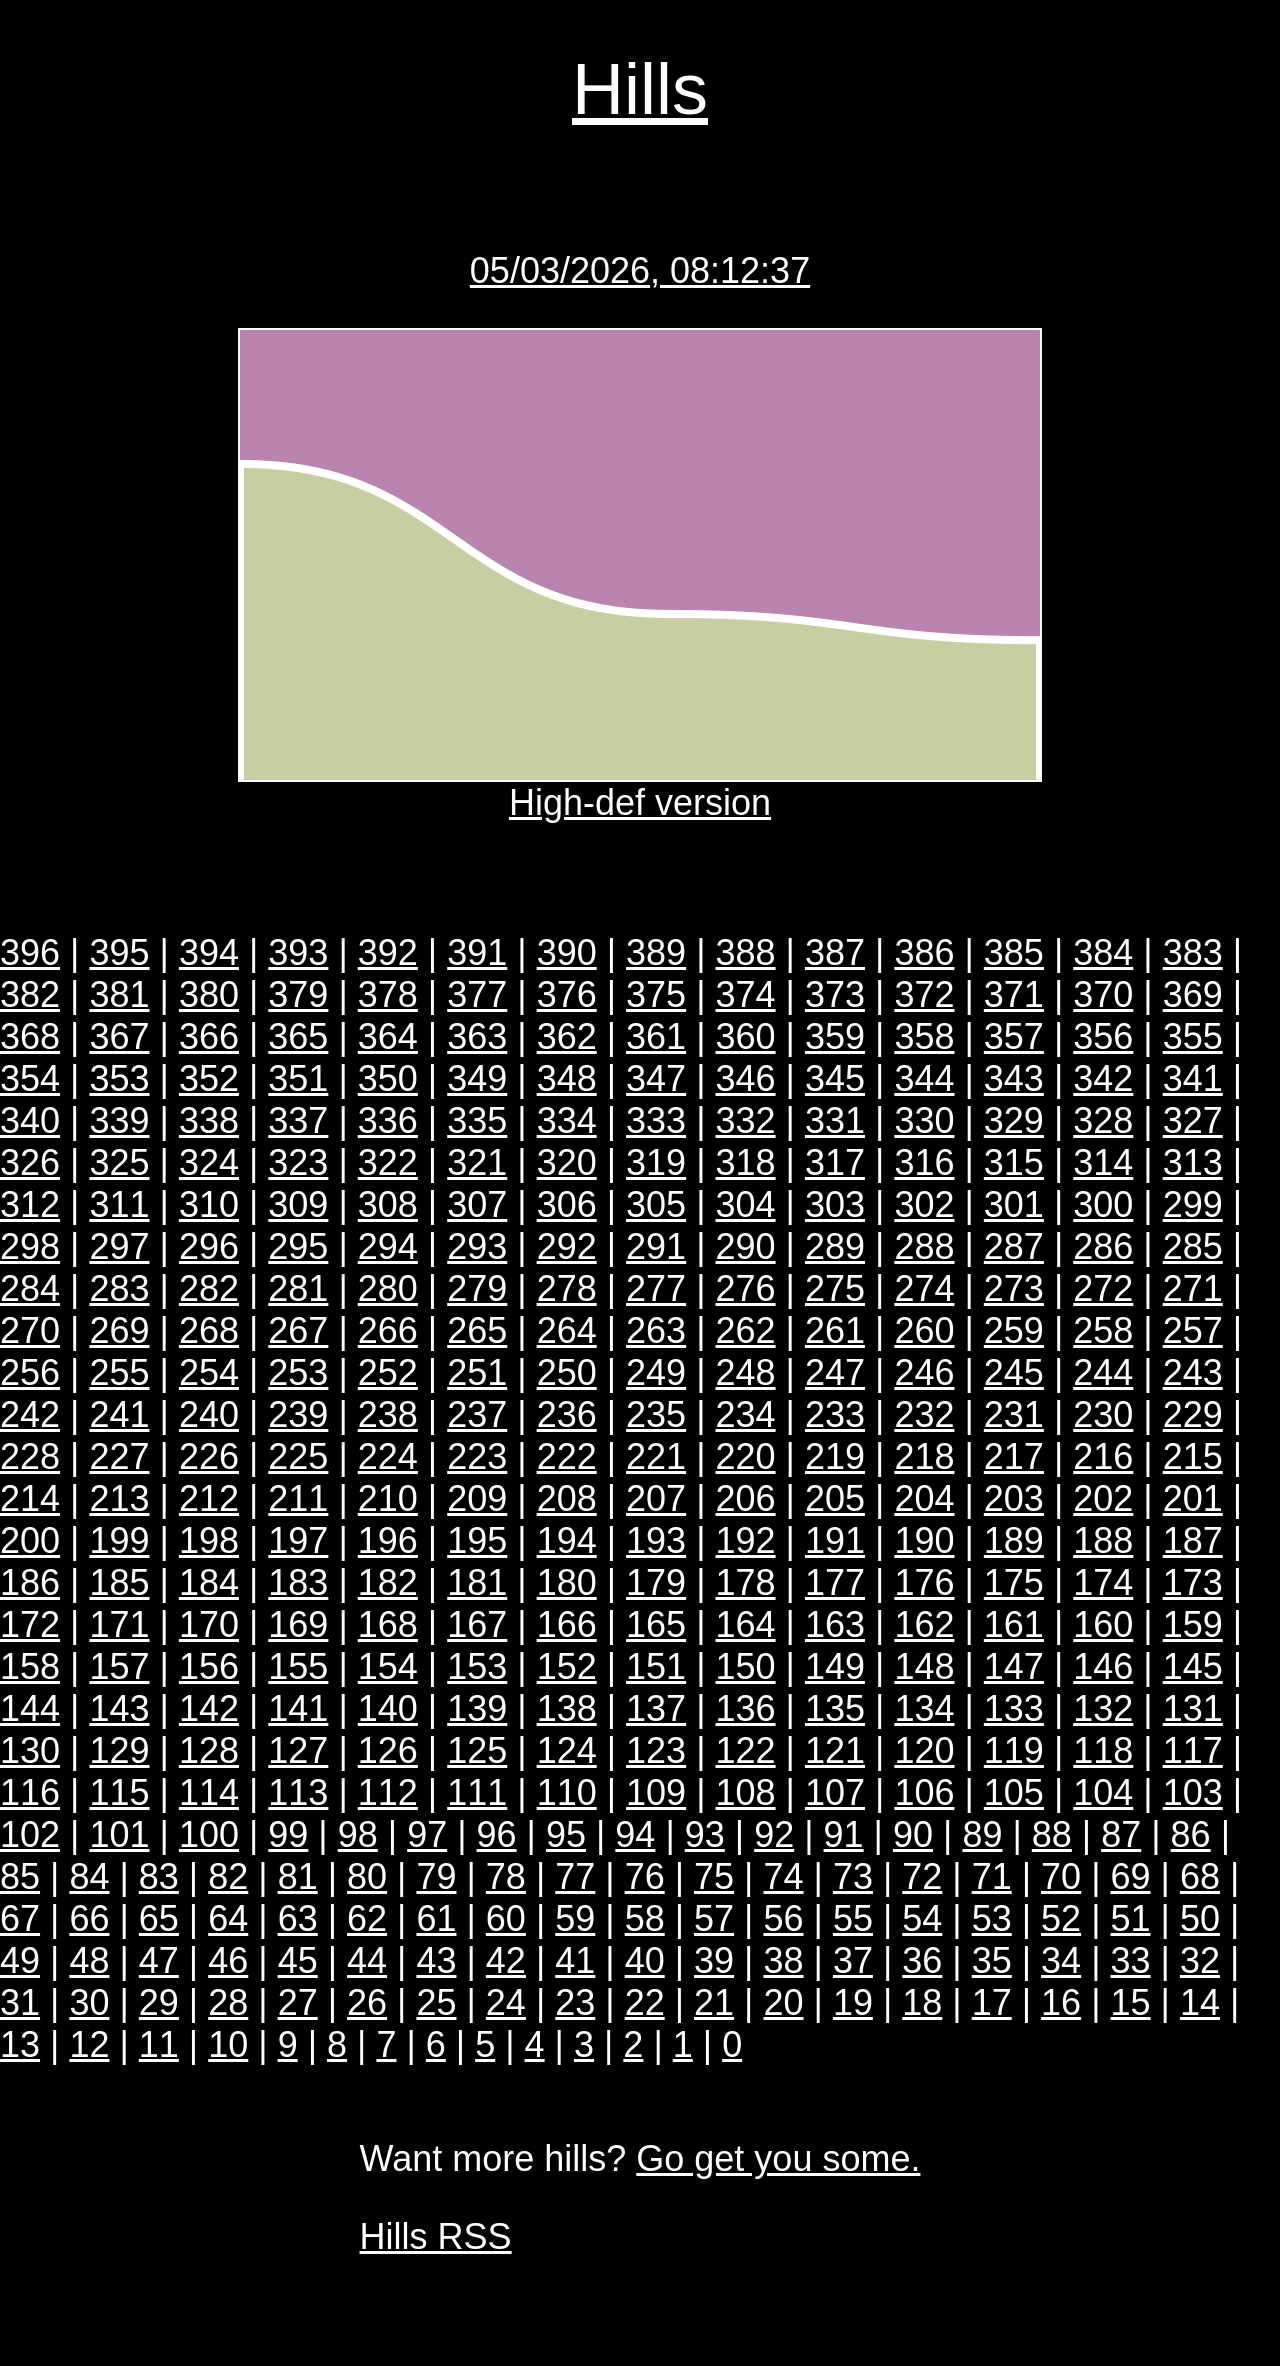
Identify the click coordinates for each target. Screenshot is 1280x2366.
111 (477, 1792)
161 (1014, 1624)
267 (298, 1330)
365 (298, 1036)
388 (746, 952)
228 (30, 1456)
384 (1103, 952)
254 (209, 1372)
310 (209, 1204)
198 (209, 1540)
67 (20, 1918)
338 (209, 1120)
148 (924, 1666)
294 (388, 1246)
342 (1103, 1078)
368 (30, 1036)
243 (1193, 1372)
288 (924, 1246)
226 (209, 1456)
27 (298, 2002)
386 (924, 952)
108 (746, 1792)
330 (924, 1120)
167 (477, 1624)
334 (567, 1120)
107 (835, 1792)
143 (119, 1708)
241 (119, 1414)
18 (922, 2002)
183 (298, 1582)
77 (575, 1876)
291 (656, 1246)
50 (1200, 1918)
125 (477, 1750)
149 (835, 1666)
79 (436, 1876)
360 (746, 1036)
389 (656, 952)
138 (567, 1708)
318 (746, 1162)
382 (30, 994)
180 (567, 1582)
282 (209, 1288)
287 (1014, 1246)
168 (388, 1624)
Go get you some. (778, 2158)
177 (835, 1582)
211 (298, 1498)
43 (436, 1960)
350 (388, 1078)
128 (209, 1750)
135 (835, 1708)
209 (477, 1498)
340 (30, 1120)
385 (1014, 952)
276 (746, 1288)
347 (656, 1078)
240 (209, 1414)
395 (119, 952)
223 (477, 1456)
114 (209, 1792)
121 (835, 1750)
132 (1103, 1708)
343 (1014, 1078)
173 (1193, 1582)
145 (1193, 1666)
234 (746, 1414)
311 (119, 1204)
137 (656, 1708)
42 (506, 1960)
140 (388, 1708)
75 (714, 1876)
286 (1103, 1246)
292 (567, 1246)
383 (1193, 952)
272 (1103, 1288)
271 (1193, 1288)
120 (924, 1750)
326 (30, 1162)
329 (1014, 1120)
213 (119, 1498)
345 (835, 1078)
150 (746, 1666)
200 (30, 1540)
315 (1014, 1162)
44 (367, 1960)
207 (656, 1498)
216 (1103, 1456)
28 (228, 2002)
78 (506, 1876)
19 (853, 2002)
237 (477, 1414)
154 (388, 1666)
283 (119, 1288)
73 (853, 1876)
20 (783, 2002)
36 (922, 1960)
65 (159, 1918)
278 (567, 1288)
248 (746, 1372)
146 (1103, 1666)
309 (298, 1204)
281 (298, 1288)
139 (477, 1708)
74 (783, 1876)
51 (1131, 1918)
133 (1014, 1708)
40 (645, 1960)
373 (835, 994)
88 (1052, 1834)
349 (477, 1078)
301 (1014, 1204)
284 (30, 1288)
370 (1103, 994)
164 (746, 1624)
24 (506, 2002)
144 (30, 1708)
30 (89, 2002)
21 (714, 2002)
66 (89, 1918)
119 (1014, 1750)
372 (924, 994)
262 (746, 1330)
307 (477, 1204)
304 (746, 1204)
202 (1103, 1498)
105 (1014, 1792)
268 (209, 1330)
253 (298, 1372)
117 (1193, 1750)
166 (567, 1624)
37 (853, 1960)
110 (567, 1792)
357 (1014, 1036)
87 (1121, 1834)
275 (835, 1288)
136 (746, 1708)
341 (1193, 1078)
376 (567, 994)
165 (656, 1624)
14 (1200, 2002)
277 (656, 1288)
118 (1103, 1750)
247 (835, 1372)
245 (1014, 1372)
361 (656, 1036)
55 (853, 1918)
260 (924, 1330)
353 (119, 1078)
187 (1193, 1540)
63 (298, 1918)
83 (159, 1876)
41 (575, 1960)
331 (835, 1120)
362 (567, 1036)
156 (209, 1666)
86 (1191, 1834)
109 (656, 1792)
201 (1193, 1498)
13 (20, 2044)
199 (119, 1540)
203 (1014, 1498)
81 (298, 1876)
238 (388, 1414)
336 (388, 1120)
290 (746, 1246)
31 (20, 2002)
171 (119, 1624)
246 (924, 1372)
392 (388, 952)
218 (924, 1456)
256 (30, 1372)
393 (298, 952)
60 (506, 1918)
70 (1061, 1876)
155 (298, 1666)
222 (567, 1456)
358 (924, 1036)
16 (1061, 2002)
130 (30, 1750)
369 (1193, 994)
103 (1193, 1792)
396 (30, 952)
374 (746, 994)
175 (1014, 1582)
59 (575, 1918)
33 (1131, 1960)
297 (119, 1246)
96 (497, 1834)
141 (298, 1708)
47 (159, 1960)
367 (119, 1036)
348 (567, 1078)
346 (746, 1078)
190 (924, 1540)
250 (567, 1372)
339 (119, 1120)
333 (656, 1120)
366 (209, 1036)
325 (119, 1162)
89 (982, 1834)
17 (992, 2002)
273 (1014, 1288)
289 (835, 1246)
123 (656, 1750)
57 (714, 1918)
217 (1014, 1456)
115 (119, 1792)
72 (922, 1876)
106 (924, 1792)
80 (367, 1876)
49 (20, 1960)
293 (477, 1246)
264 (567, 1330)
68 (1200, 1876)
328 (1103, 1120)
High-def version (640, 802)
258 (1103, 1330)
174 (1103, 1582)
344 (924, 1078)
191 (835, 1540)
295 (298, 1246)
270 (30, 1330)
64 (228, 1918)
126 (388, 1750)
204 (924, 1498)
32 (1200, 1960)
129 (119, 1750)
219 (835, 1456)
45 (298, 1960)
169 (298, 1624)
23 (575, 2002)
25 (436, 2002)
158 (30, 1666)
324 (209, 1162)
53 (992, 1918)
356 (1103, 1036)
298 (30, 1246)
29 (159, 2002)
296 (209, 1246)
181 (477, 1582)
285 (1193, 1246)
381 (119, 994)
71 (992, 1876)
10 (228, 2044)
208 (567, 1498)
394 (209, 952)
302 (924, 1204)
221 (656, 1456)
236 (567, 1414)
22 (645, 2002)
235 (656, 1414)
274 (924, 1288)
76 (645, 1876)
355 (1193, 1036)
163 (835, 1624)
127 (298, 1750)
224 (388, 1456)
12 (89, 2044)
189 (1014, 1540)
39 (714, 1960)
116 (30, 1792)
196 (388, 1540)
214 (30, 1498)
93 (705, 1834)
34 (1061, 1960)
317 (835, 1162)
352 (209, 1078)
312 (30, 1204)
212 (209, 1498)
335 (477, 1120)
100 (209, 1834)
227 (119, 1456)
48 (89, 1960)
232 (924, 1414)
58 (645, 1918)
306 (567, 1204)
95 (566, 1834)
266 (388, 1330)
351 (298, 1078)
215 (1193, 1456)
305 (656, 1204)
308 (388, 1204)
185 (119, 1582)
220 (746, 1456)
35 (992, 1960)
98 (358, 1834)
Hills (640, 89)
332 (746, 1120)
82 (228, 1876)
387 (835, 952)
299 (1193, 1204)
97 (427, 1834)
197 (298, 1540)
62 (367, 1918)
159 (1193, 1624)
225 (298, 1456)
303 (835, 1204)
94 (635, 1834)
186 (30, 1582)
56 (783, 1918)
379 (298, 994)
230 (1103, 1414)
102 (30, 1834)
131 (1193, 1708)
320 (567, 1162)
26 (367, 2002)
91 (844, 1834)
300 (1103, 1204)
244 (1103, 1372)
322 (388, 1162)
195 (477, 1540)
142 (209, 1708)
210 (388, 1498)
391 (477, 952)
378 (388, 994)
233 (835, 1414)
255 (119, 1372)
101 (119, 1834)
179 (656, 1582)
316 (924, 1162)
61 (436, 1918)
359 (835, 1036)
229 (1193, 1414)
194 (567, 1540)
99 (288, 1834)
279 (477, 1288)
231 (1014, 1414)
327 (1193, 1120)
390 (567, 952)
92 (774, 1834)
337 (298, 1120)
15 (1131, 2002)
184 (209, 1582)
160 (1103, 1624)
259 (1014, 1330)
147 (1014, 1666)
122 (746, 1750)
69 (1131, 1876)
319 (656, 1162)
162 (924, 1624)
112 (388, 1792)
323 (298, 1162)
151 (656, 1666)
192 (746, 1540)
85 (20, 1876)
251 (477, 1372)
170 (209, 1624)
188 (1103, 1540)
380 (209, 994)
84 (89, 1876)
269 (119, 1330)
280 (388, 1288)
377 (477, 994)
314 (1103, 1162)
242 (30, 1414)
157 (119, 1666)
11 (159, 2044)
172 (30, 1624)
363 (477, 1036)
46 (228, 1960)
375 (656, 994)
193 (656, 1540)
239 (298, 1414)
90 (913, 1834)
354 (30, 1078)
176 (924, 1582)
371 (1014, 994)
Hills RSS (436, 2236)
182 (388, 1582)
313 (1193, 1162)
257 (1193, 1330)
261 (835, 1330)
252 (388, 1372)
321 (477, 1162)
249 (656, 1372)
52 (1061, 1918)
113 (298, 1792)
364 (388, 1036)
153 (477, 1666)
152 (567, 1666)
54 (922, 1918)
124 (567, 1750)
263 (656, 1330)
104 (1103, 1792)
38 (783, 1960)
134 (924, 1708)
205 (835, 1498)
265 (477, 1330)
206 (746, 1498)
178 (746, 1582)
